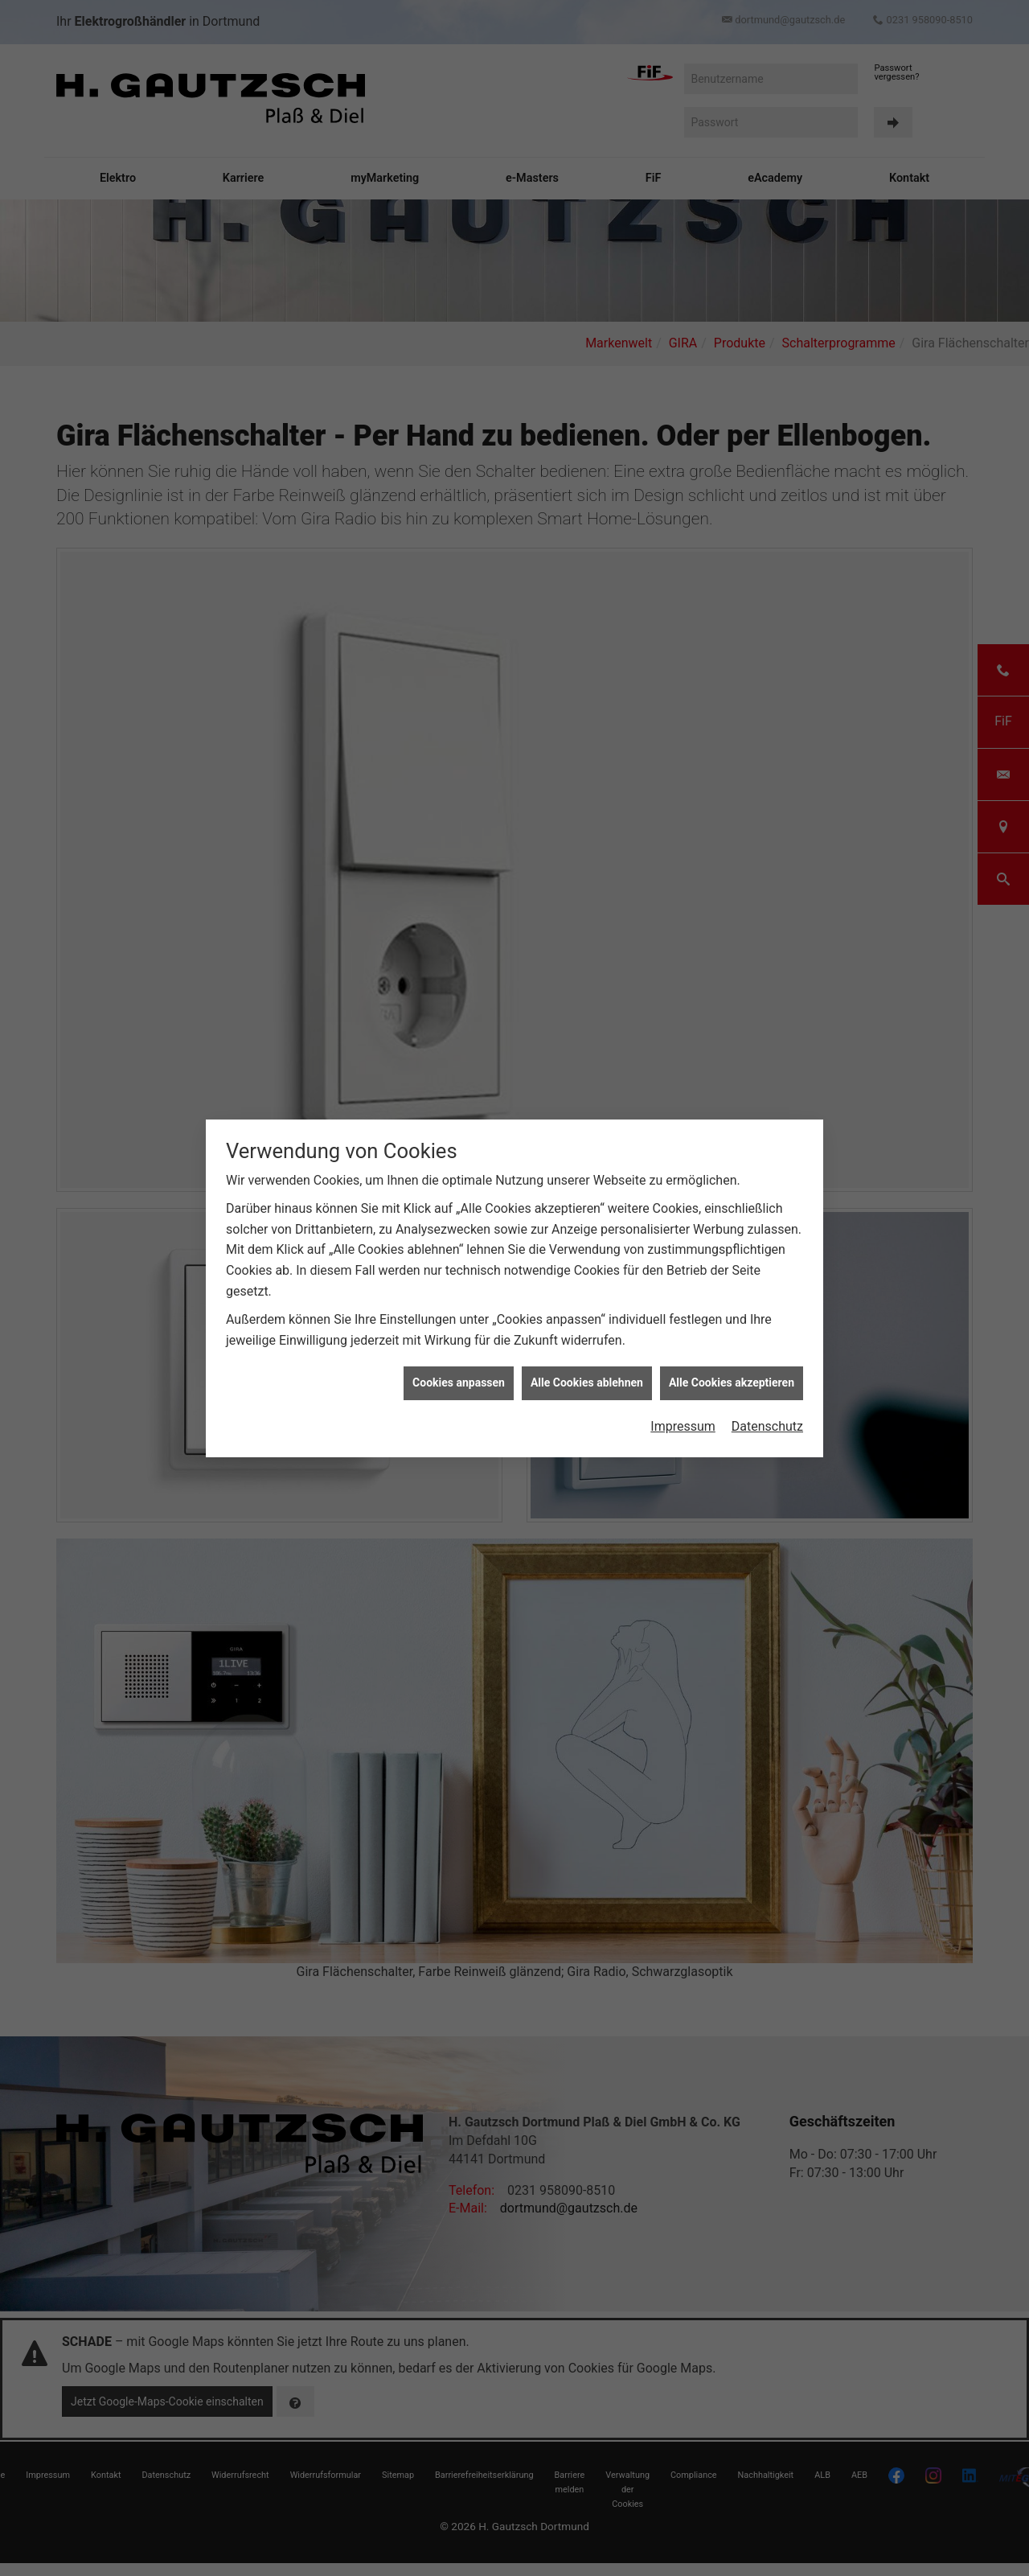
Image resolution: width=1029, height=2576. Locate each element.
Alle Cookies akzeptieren (731, 1258)
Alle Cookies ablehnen (587, 1258)
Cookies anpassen (458, 1258)
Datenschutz (767, 1302)
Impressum (682, 1302)
